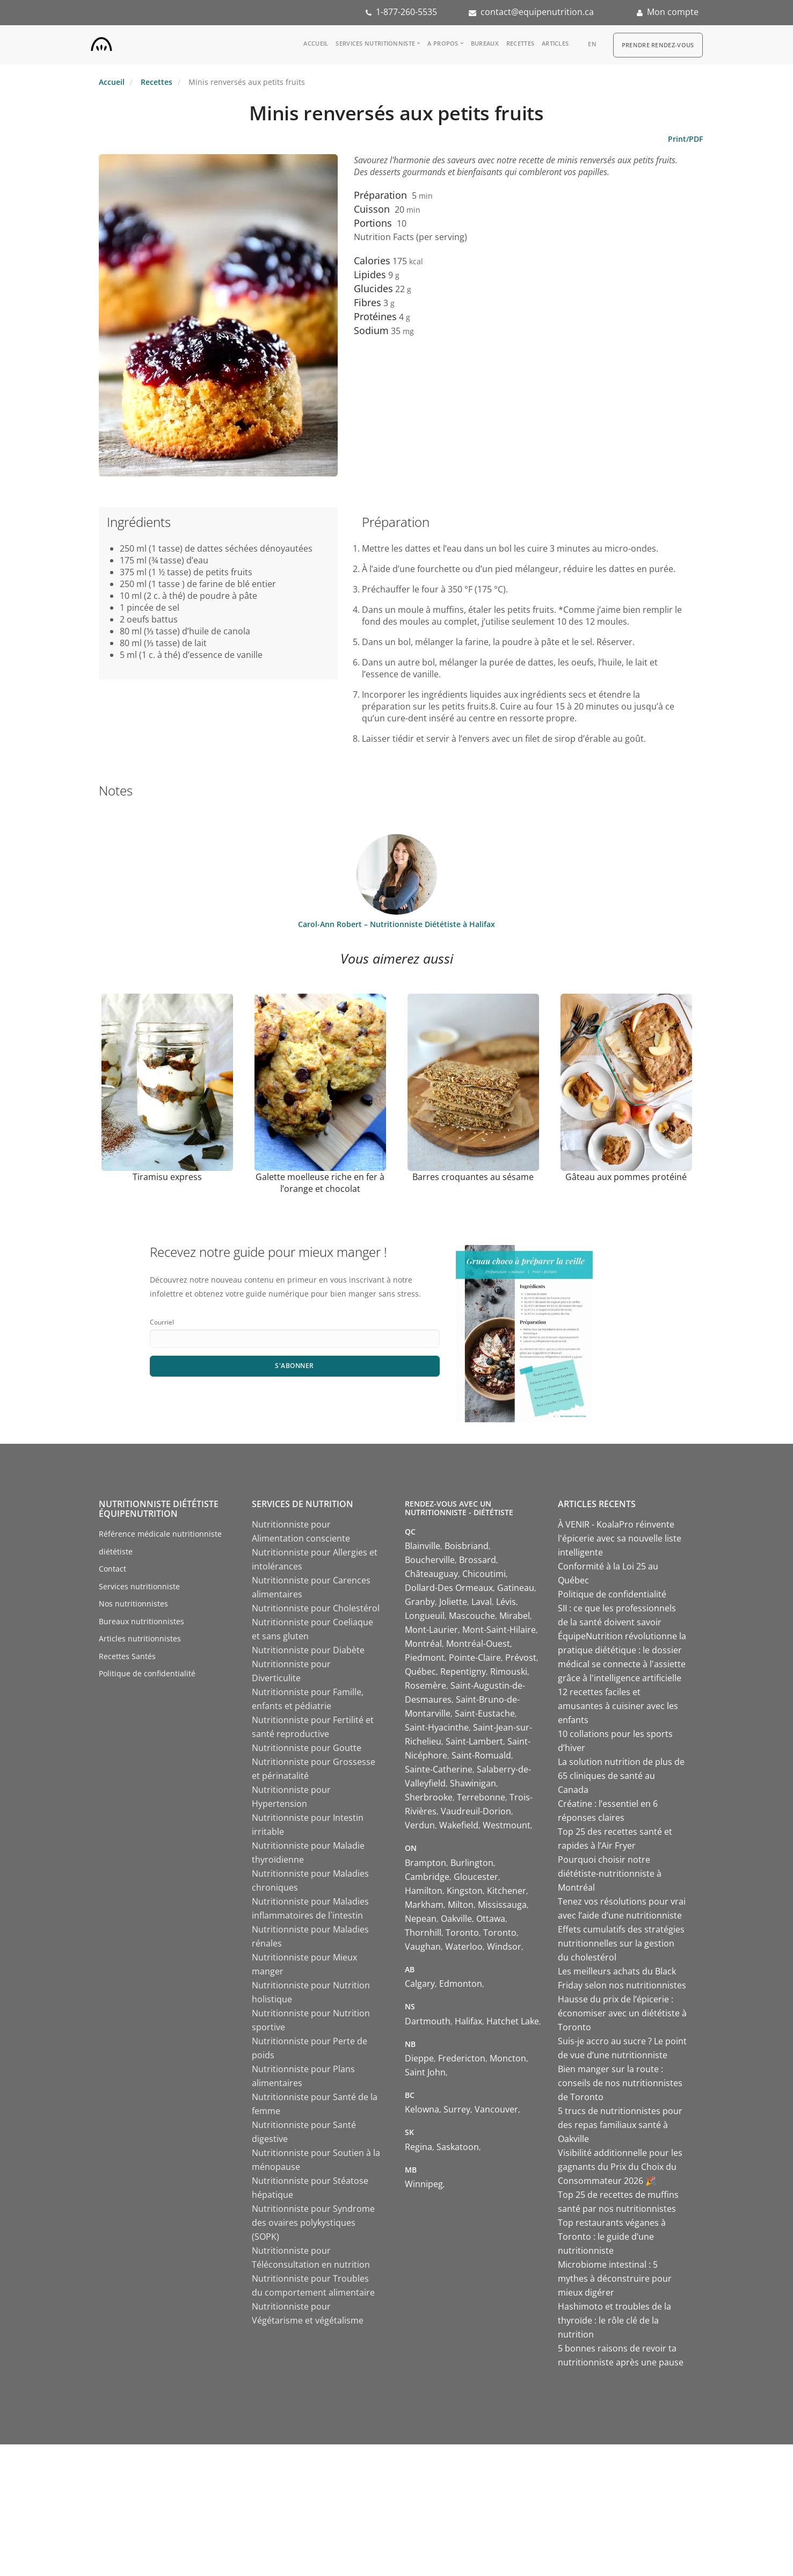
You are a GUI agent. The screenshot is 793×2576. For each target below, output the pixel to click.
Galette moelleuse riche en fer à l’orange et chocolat (320, 1183)
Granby (420, 1602)
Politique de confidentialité (147, 1673)
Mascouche (472, 1616)
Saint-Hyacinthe (437, 1727)
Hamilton (423, 1891)
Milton (461, 1905)
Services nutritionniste (375, 43)
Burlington (471, 1863)
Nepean (420, 1918)
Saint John (425, 2072)
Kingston (465, 1891)
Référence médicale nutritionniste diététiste (160, 1543)
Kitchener (506, 1891)
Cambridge (427, 1877)
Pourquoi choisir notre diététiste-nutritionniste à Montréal (609, 1873)
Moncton (508, 2058)
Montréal (423, 1643)
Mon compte (673, 12)
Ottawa (490, 1918)
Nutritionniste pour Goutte (306, 1748)
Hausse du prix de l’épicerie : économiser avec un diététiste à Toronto (622, 2013)
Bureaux (485, 43)
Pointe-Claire (475, 1657)
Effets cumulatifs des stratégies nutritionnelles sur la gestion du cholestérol (621, 1943)
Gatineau (515, 1588)
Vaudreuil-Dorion (476, 1811)
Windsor (504, 1946)
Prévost (520, 1657)
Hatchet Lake (512, 2021)
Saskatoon (457, 2147)
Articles (555, 43)
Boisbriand (467, 1546)
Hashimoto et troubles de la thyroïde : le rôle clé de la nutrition (614, 2320)
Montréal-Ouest (478, 1643)
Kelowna (422, 2109)
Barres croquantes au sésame (473, 1177)
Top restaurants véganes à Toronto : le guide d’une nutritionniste (612, 2236)
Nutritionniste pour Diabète (308, 1650)
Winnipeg (424, 2184)
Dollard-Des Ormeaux (449, 1588)
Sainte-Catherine (438, 1769)
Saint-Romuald (481, 1755)
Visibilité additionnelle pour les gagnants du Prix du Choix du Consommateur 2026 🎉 (620, 2167)
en (592, 44)
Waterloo (464, 1946)
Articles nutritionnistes (140, 1638)
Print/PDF (685, 139)
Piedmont (425, 1657)
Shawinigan (473, 1783)
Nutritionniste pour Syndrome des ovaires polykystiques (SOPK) (313, 2222)
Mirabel (514, 1616)
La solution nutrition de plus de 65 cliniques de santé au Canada (621, 1776)
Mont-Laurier (431, 1630)
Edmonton (460, 1983)
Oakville (456, 1918)
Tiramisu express (167, 1177)
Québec (420, 1671)
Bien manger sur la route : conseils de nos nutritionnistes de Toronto (620, 2083)
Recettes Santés (127, 1656)
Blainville (422, 1546)
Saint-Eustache (485, 1713)
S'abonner (294, 1365)
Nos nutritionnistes (133, 1603)
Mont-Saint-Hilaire (499, 1630)
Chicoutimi (484, 1574)
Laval (481, 1602)
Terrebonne (481, 1797)
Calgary (420, 1983)
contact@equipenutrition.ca (537, 12)
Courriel (162, 1322)
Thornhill (423, 1932)
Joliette (453, 1602)
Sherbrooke (429, 1797)
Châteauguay (431, 1574)
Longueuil (425, 1616)
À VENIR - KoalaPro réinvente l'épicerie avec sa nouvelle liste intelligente (619, 1538)
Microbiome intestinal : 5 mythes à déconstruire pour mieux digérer (615, 2278)
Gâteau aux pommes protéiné (626, 1177)
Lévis (506, 1602)
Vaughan (423, 1946)
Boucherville (430, 1560)
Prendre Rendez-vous (658, 45)
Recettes (520, 43)
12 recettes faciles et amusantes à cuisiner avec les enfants (618, 1706)
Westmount (506, 1825)
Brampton (425, 1863)
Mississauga (502, 1905)
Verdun (420, 1825)
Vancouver (496, 2109)
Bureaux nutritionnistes (141, 1621)
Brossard (477, 1560)
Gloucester (476, 1877)
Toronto (462, 1932)
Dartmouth (427, 2021)
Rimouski (508, 1671)
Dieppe (419, 2058)
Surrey (456, 2109)
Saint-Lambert (474, 1741)
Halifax (468, 2021)
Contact (112, 1569)
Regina (418, 2147)
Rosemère (425, 1685)
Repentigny (463, 1671)
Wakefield (458, 1825)
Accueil (315, 43)
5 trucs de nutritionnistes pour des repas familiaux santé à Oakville (620, 2125)
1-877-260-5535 (406, 12)
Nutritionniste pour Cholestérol (316, 1608)
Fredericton (461, 2058)
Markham (424, 1905)
